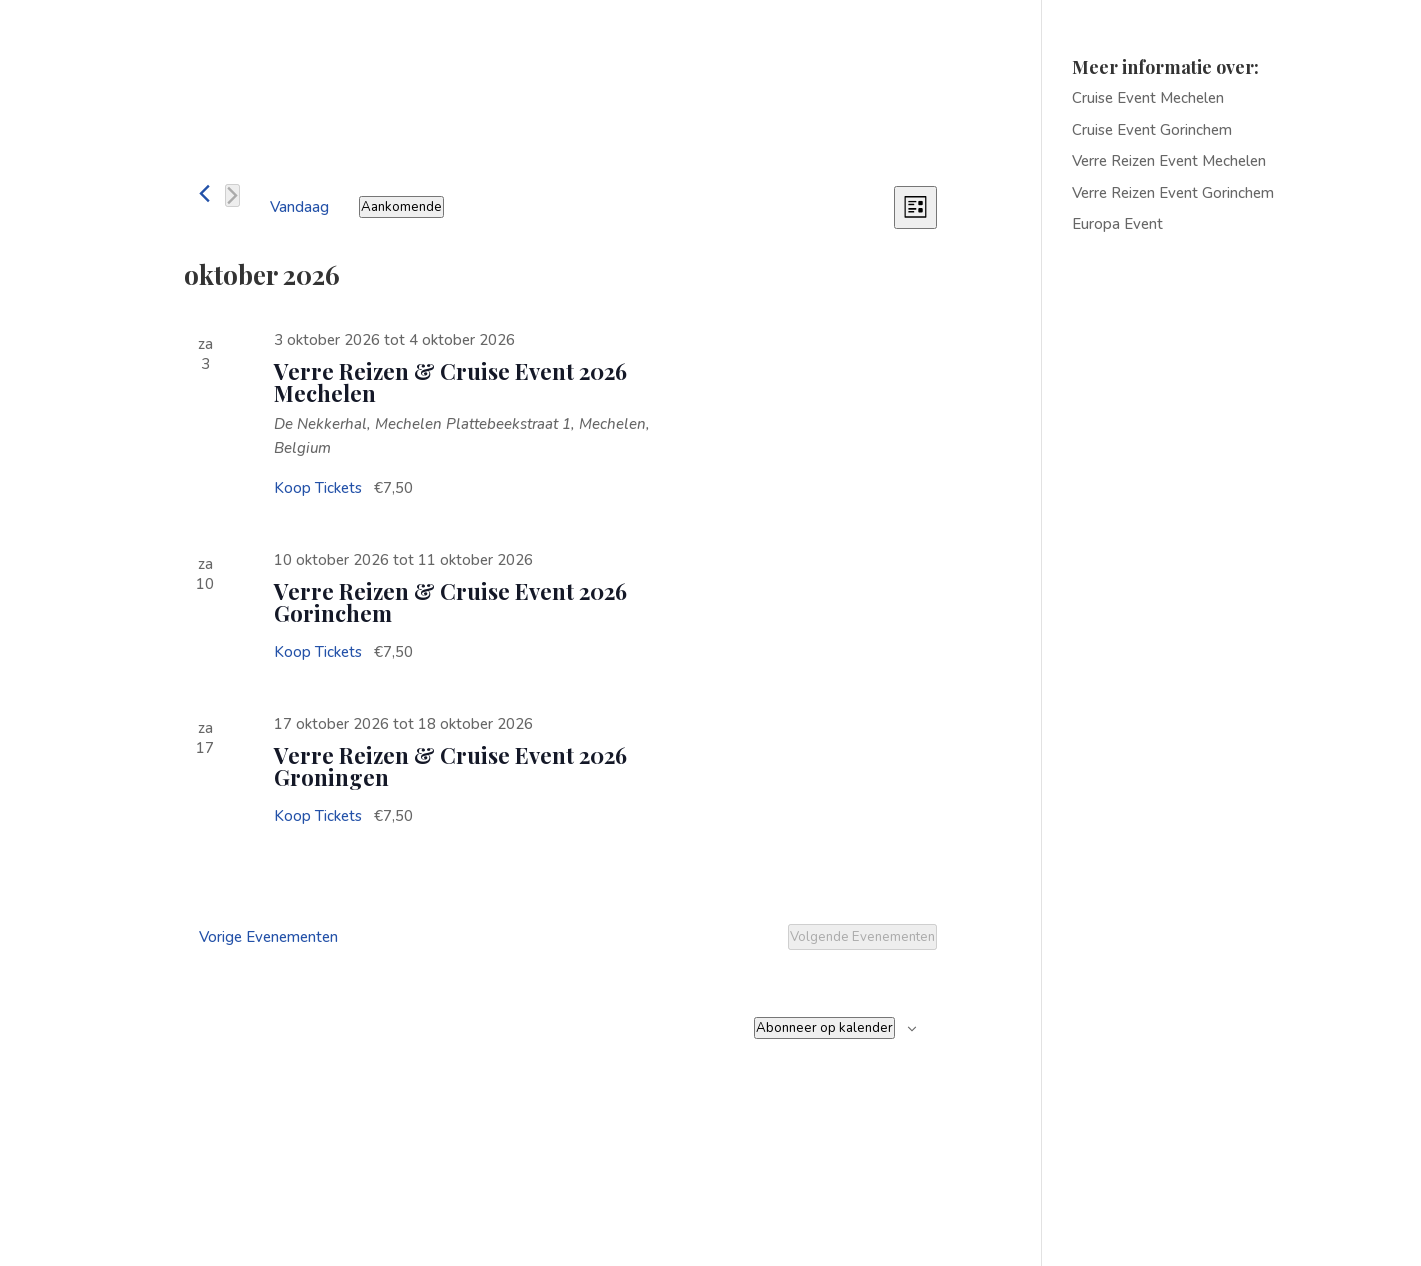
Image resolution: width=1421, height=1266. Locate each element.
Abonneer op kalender (824, 1028)
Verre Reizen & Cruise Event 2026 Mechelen (450, 382)
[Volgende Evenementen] (232, 195)
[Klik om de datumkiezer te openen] (401, 207)
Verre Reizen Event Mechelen (1169, 161)
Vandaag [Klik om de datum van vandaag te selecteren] (299, 207)
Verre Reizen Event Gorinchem (1173, 193)
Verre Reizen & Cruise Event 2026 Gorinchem (450, 602)
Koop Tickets (320, 488)
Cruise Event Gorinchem (1152, 130)
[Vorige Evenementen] (204, 193)
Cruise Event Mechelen (1148, 98)
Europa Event (1117, 224)
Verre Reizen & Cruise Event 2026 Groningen (450, 766)
